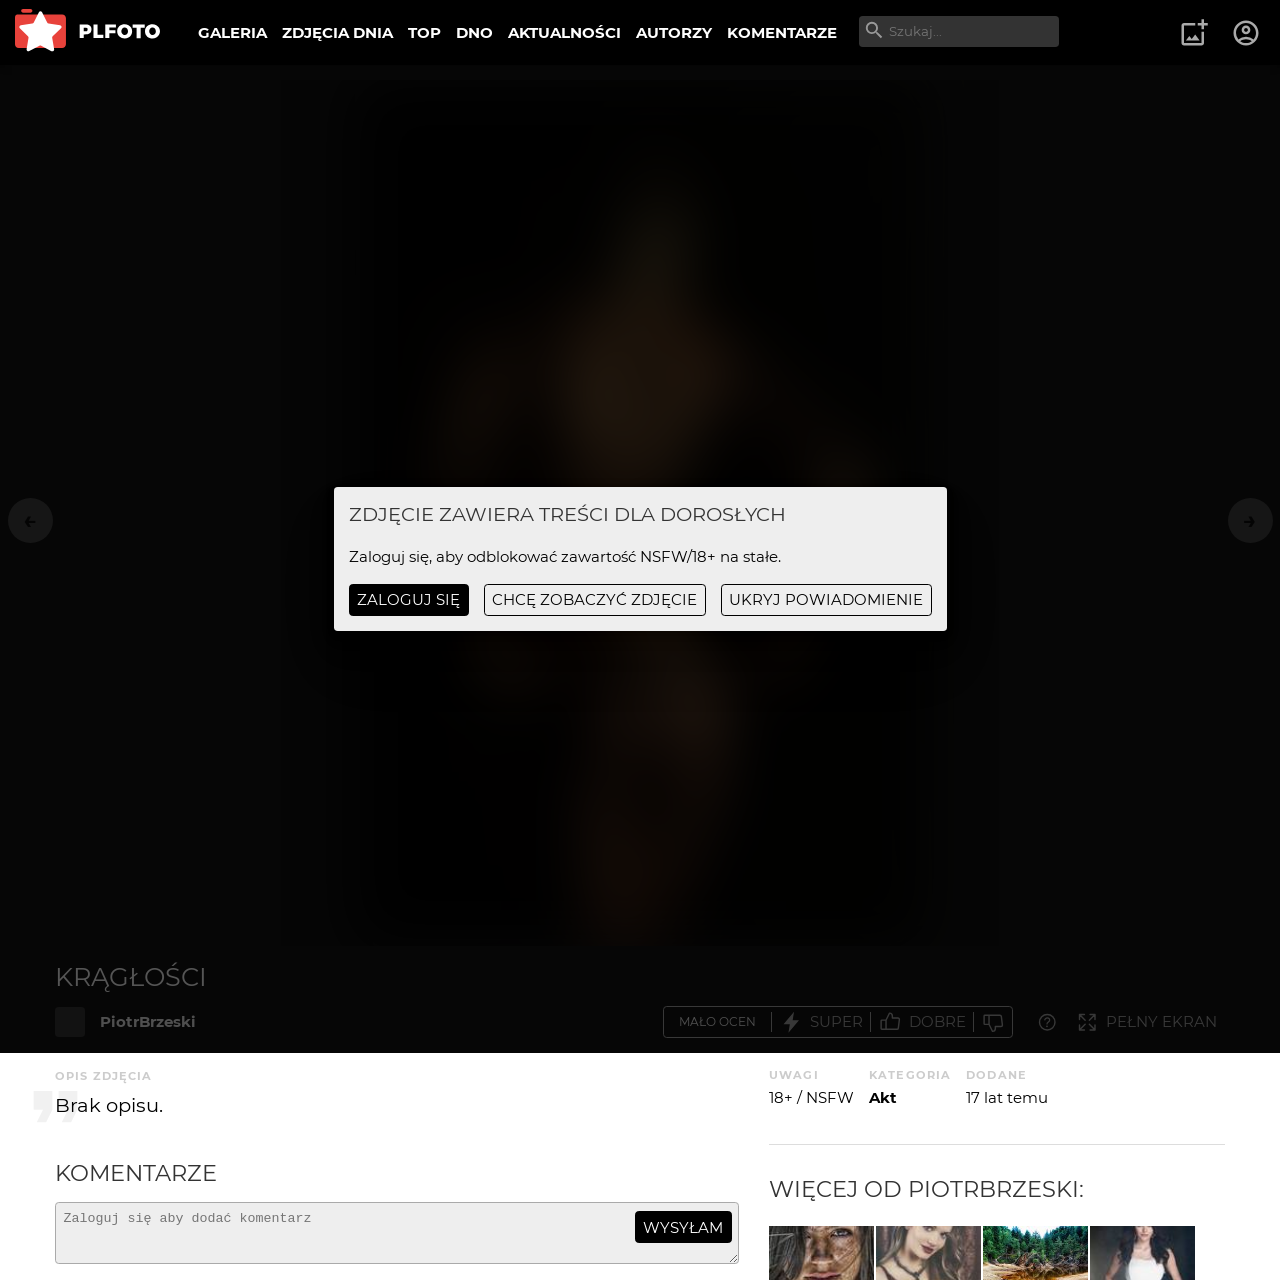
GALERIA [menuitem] (232, 32)
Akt (883, 1097)
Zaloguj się (408, 599)
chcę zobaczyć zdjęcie (594, 599)
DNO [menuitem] (474, 32)
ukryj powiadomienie (826, 599)
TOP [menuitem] (424, 32)
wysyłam (683, 1227)
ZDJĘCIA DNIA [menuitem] (337, 32)
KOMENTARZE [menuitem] (782, 32)
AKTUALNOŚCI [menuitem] (564, 32)
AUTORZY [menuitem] (674, 32)
